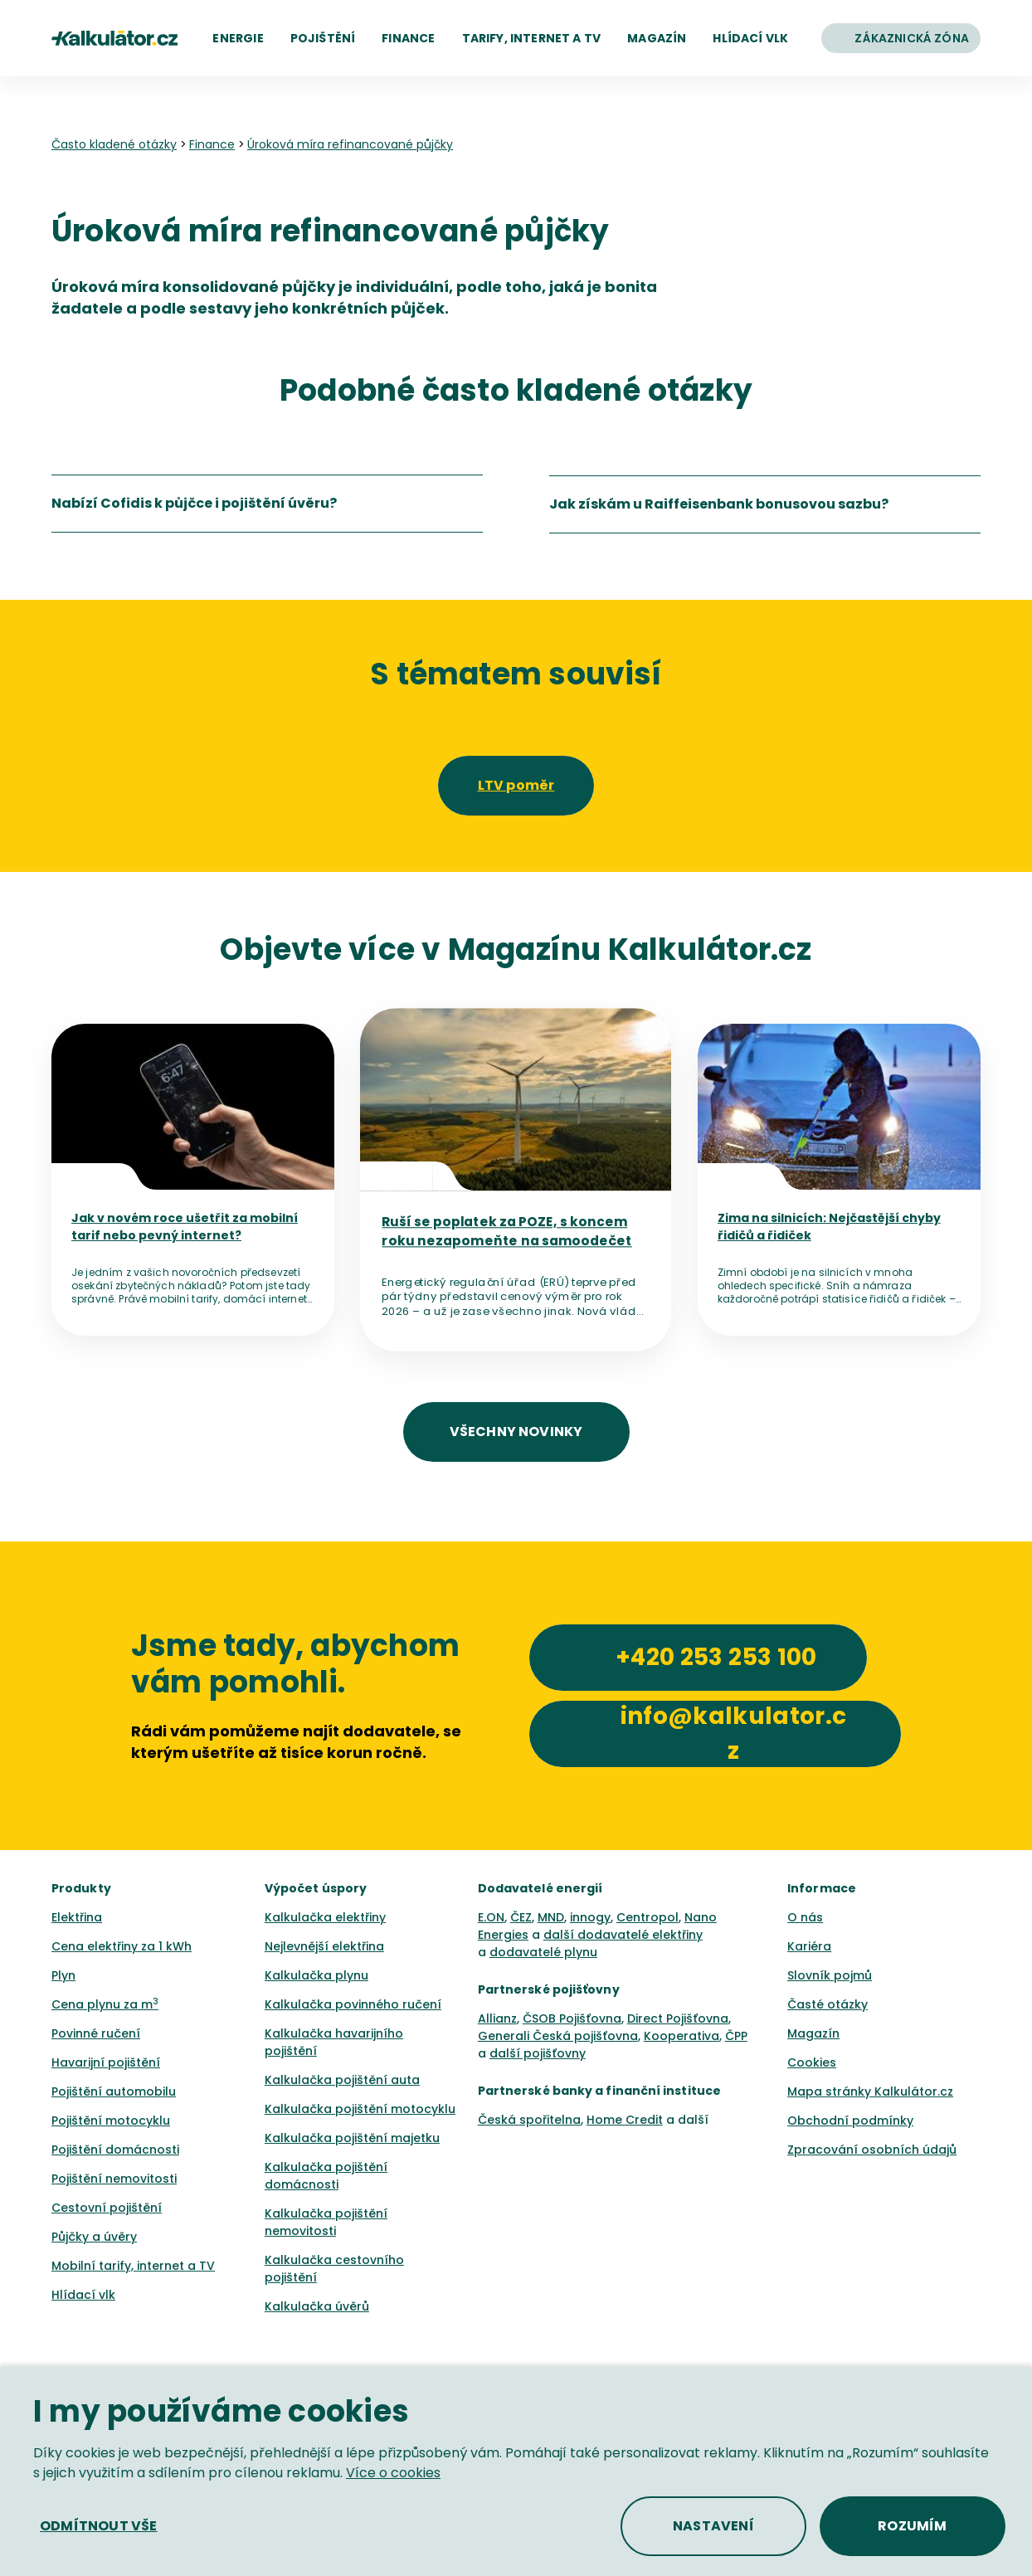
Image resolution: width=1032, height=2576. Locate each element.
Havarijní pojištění (105, 2062)
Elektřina (76, 1917)
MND (551, 1917)
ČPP (736, 2036)
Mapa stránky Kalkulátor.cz (870, 2091)
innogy (590, 1917)
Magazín (813, 2033)
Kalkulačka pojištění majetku (352, 2138)
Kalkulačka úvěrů (317, 2306)
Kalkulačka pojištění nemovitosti (326, 2222)
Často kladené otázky (114, 144)
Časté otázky (827, 2004)
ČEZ (521, 1917)
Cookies (811, 2062)
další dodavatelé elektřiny (623, 1934)
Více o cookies (393, 2472)
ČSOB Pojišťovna (572, 2018)
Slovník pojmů (829, 1975)
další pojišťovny (537, 2053)
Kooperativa (681, 2036)
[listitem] (267, 504)
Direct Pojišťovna (677, 2018)
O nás (805, 1917)
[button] (237, 38)
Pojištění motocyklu (110, 2120)
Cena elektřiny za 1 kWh (121, 1946)
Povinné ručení (95, 2033)
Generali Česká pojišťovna (558, 2036)
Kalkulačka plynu (316, 1975)
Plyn (63, 1975)
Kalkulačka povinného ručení (353, 2004)
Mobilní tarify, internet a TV (133, 2265)
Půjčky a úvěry (94, 2236)
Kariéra (809, 1946)
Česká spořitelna (529, 2119)
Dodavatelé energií (540, 1888)
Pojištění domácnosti (115, 2149)
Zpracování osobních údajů (872, 2149)
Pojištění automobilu (113, 2091)
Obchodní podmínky (850, 2120)
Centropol (647, 1917)
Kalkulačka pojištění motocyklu (360, 2109)
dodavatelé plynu (543, 1952)
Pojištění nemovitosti (114, 2178)
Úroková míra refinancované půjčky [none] (350, 144)
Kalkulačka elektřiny (325, 1917)
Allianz (497, 2018)
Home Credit (625, 2119)
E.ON (491, 1917)
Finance (212, 144)
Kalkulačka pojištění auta (342, 2080)
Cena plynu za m (104, 2004)
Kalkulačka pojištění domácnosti (326, 2176)
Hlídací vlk (83, 2294)
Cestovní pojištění (106, 2207)
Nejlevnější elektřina (324, 1946)
